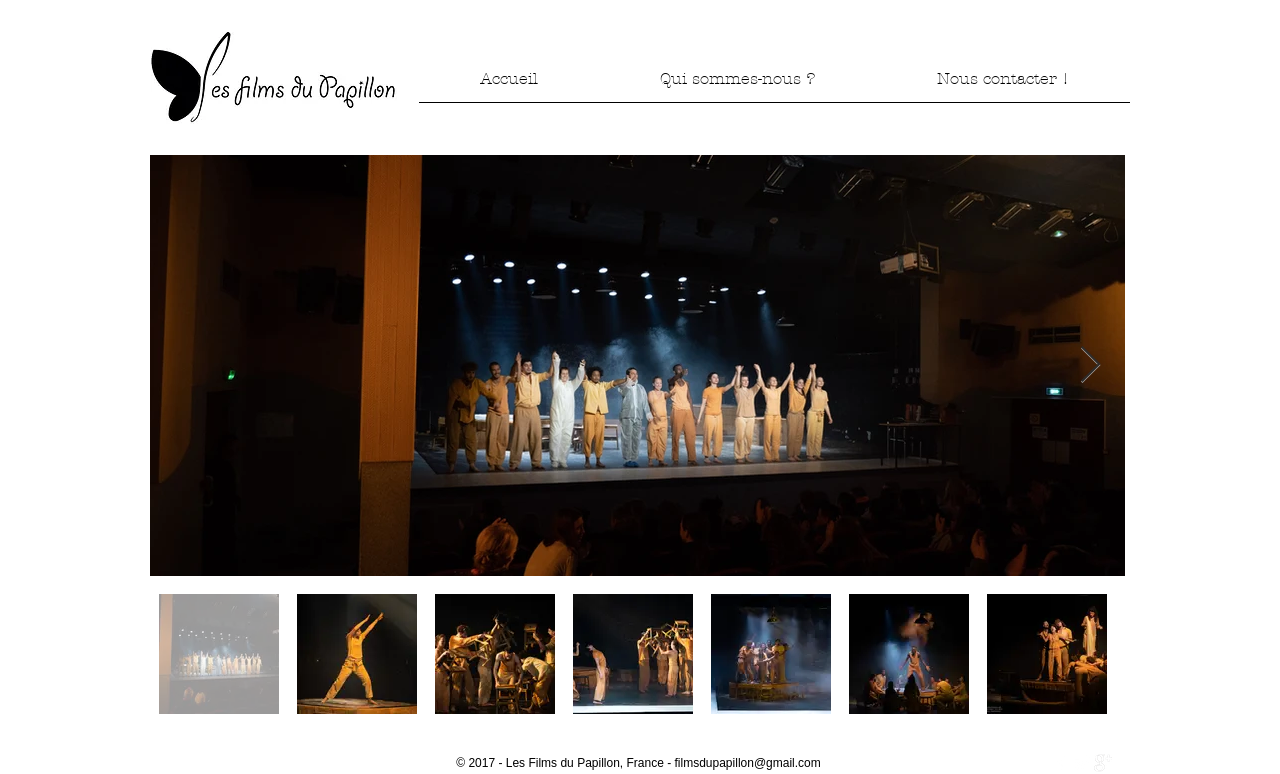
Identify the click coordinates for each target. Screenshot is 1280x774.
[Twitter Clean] (1082, 763)
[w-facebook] (1061, 763)
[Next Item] (1090, 365)
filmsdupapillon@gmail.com (748, 763)
